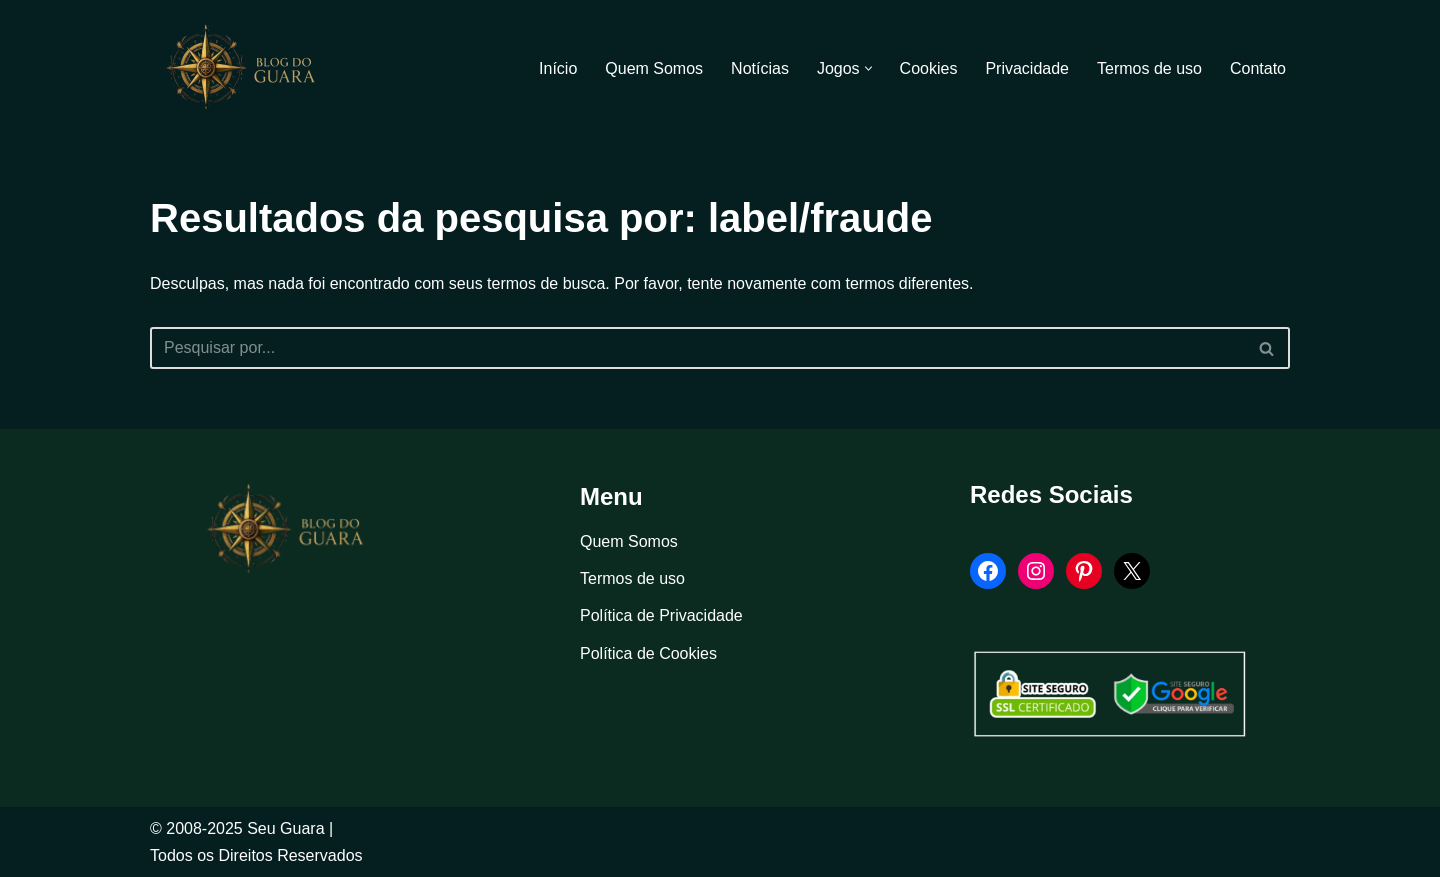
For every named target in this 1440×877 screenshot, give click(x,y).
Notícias (760, 68)
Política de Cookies (648, 653)
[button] (868, 68)
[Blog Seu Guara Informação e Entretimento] (250, 68)
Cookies (929, 68)
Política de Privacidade (661, 615)
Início (558, 68)
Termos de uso (1149, 68)
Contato (1258, 68)
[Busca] (697, 348)
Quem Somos (654, 68)
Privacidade (1027, 68)
